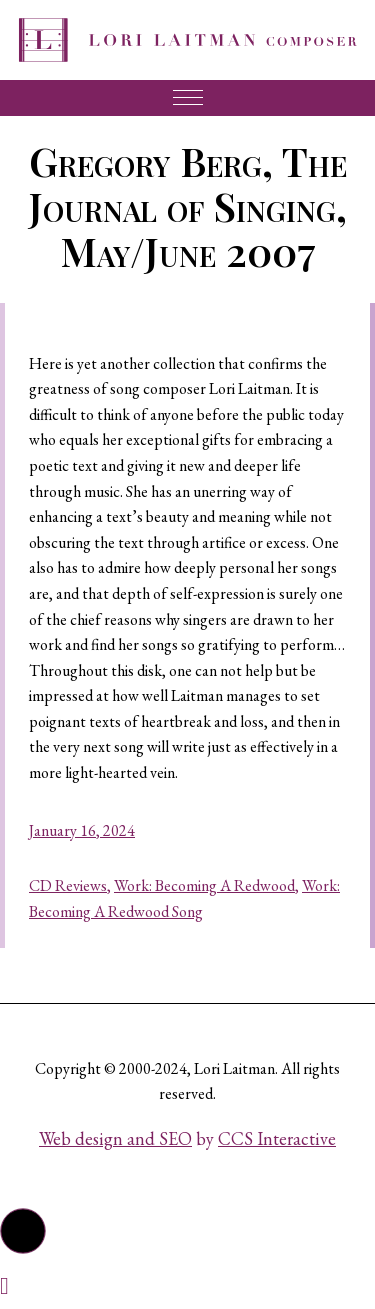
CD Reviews (68, 885)
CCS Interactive (277, 1138)
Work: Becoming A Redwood (204, 885)
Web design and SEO (115, 1138)
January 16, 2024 (82, 830)
